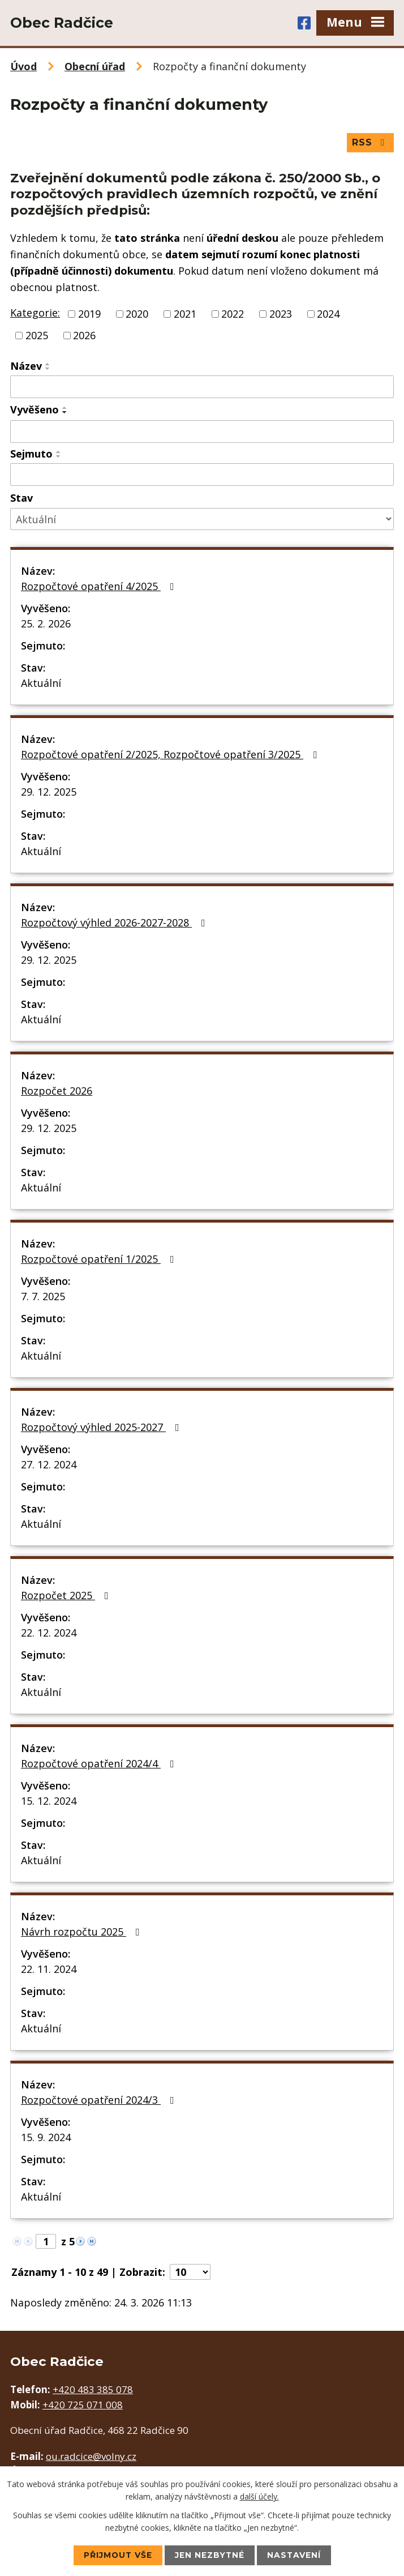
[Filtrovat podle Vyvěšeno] (202, 432)
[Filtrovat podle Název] (202, 386)
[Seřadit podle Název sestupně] (48, 368)
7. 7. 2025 (43, 1296)
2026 (84, 335)
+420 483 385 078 (93, 2389)
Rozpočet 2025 (67, 1595)
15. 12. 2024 (48, 1801)
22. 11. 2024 (48, 1969)
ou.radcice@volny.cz (91, 2456)
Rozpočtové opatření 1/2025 (100, 1259)
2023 (280, 314)
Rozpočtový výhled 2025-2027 (102, 1427)
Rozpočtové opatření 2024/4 (100, 1763)
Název (26, 366)
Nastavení (295, 2555)
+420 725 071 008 (82, 2404)
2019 (89, 314)
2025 (36, 335)
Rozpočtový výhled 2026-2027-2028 (115, 922)
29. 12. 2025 (48, 791)
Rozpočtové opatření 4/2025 (100, 586)
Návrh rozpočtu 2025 (82, 1931)
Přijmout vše (117, 2555)
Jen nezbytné (210, 2555)
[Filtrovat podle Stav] (202, 520)
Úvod (23, 66)
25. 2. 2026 (46, 623)
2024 (328, 314)
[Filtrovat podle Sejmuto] (202, 474)
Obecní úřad (95, 66)
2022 (232, 314)
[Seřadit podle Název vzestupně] (48, 364)
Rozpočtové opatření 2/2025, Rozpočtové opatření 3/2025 (171, 754)
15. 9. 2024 (46, 2137)
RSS (370, 142)
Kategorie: (35, 313)
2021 (185, 314)
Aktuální (41, 683)
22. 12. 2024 (48, 1632)
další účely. (259, 2496)
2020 (137, 314)
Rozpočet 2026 (56, 1090)
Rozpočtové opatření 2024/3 (100, 2100)
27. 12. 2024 (48, 1464)
